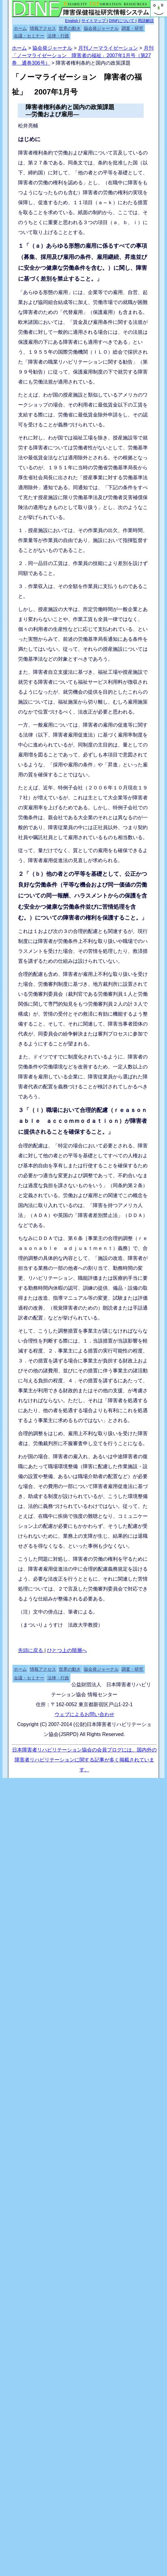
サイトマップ (94, 20)
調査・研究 (132, 28)
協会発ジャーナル (101, 28)
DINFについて (122, 20)
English (72, 20)
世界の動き (70, 28)
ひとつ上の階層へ (67, 1650)
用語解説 (146, 20)
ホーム (20, 28)
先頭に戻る (31, 1650)
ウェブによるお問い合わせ (84, 1714)
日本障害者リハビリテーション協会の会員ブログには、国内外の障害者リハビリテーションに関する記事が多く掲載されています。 (84, 1759)
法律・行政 (58, 35)
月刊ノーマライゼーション (108, 48)
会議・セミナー (29, 35)
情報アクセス (43, 28)
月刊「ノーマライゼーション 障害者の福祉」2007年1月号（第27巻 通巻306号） (83, 55)
